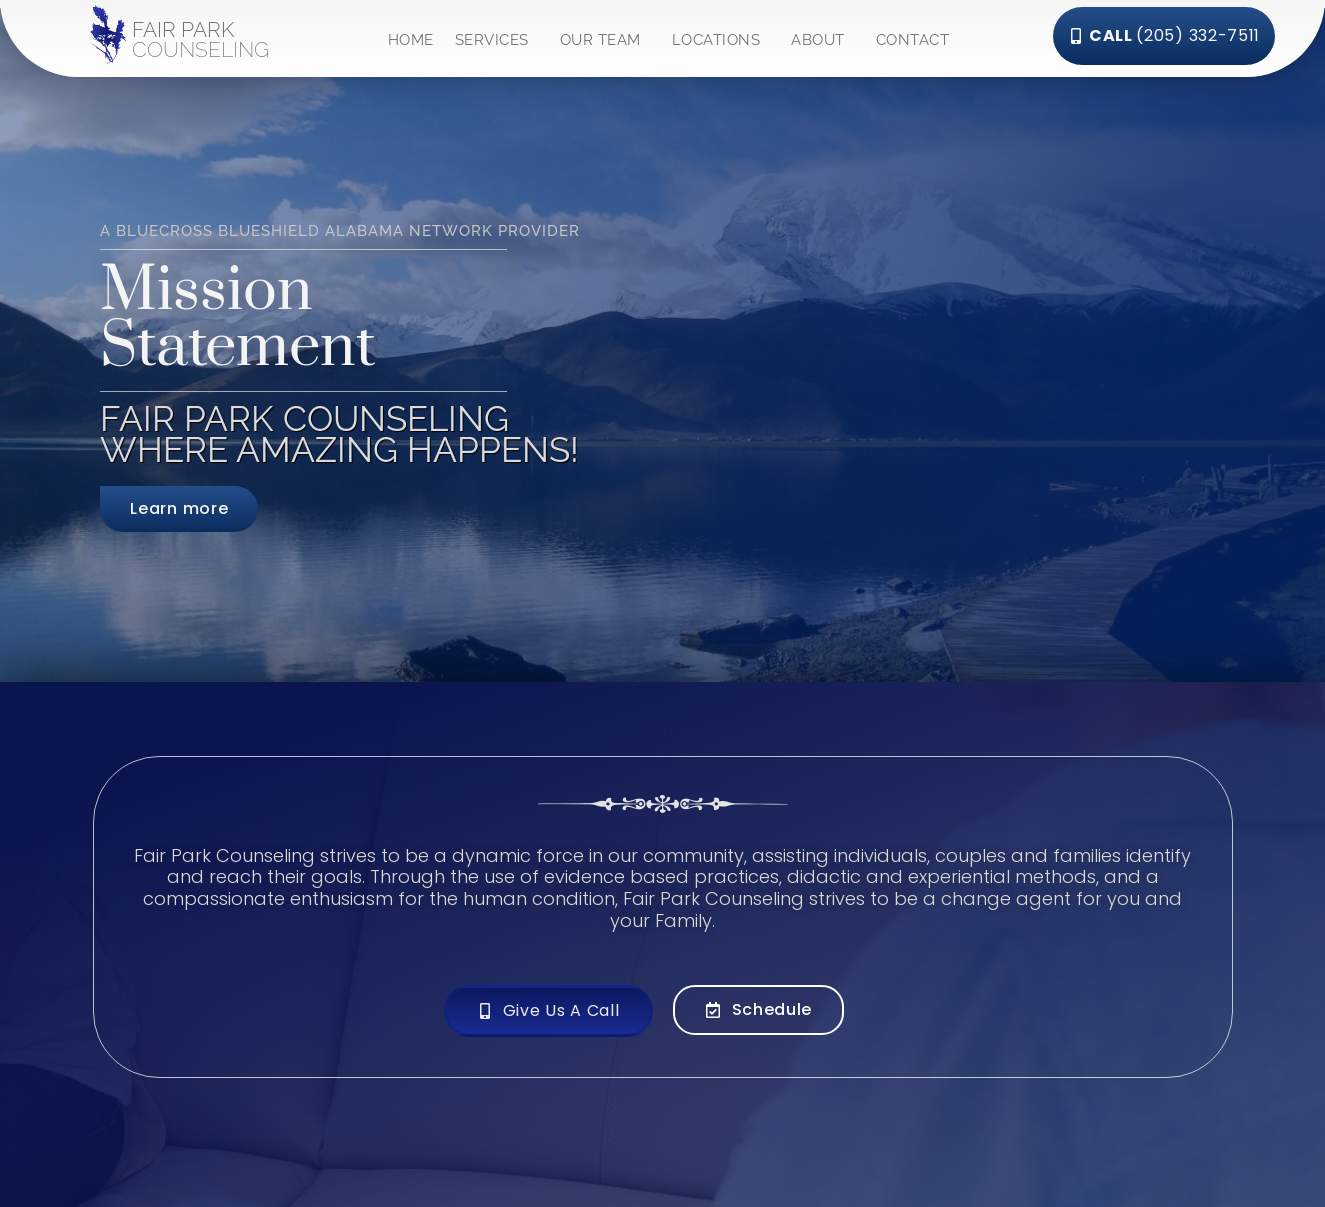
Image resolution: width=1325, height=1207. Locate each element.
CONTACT (913, 36)
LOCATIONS (721, 36)
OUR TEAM (605, 36)
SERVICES (497, 36)
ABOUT (823, 36)
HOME (411, 36)
